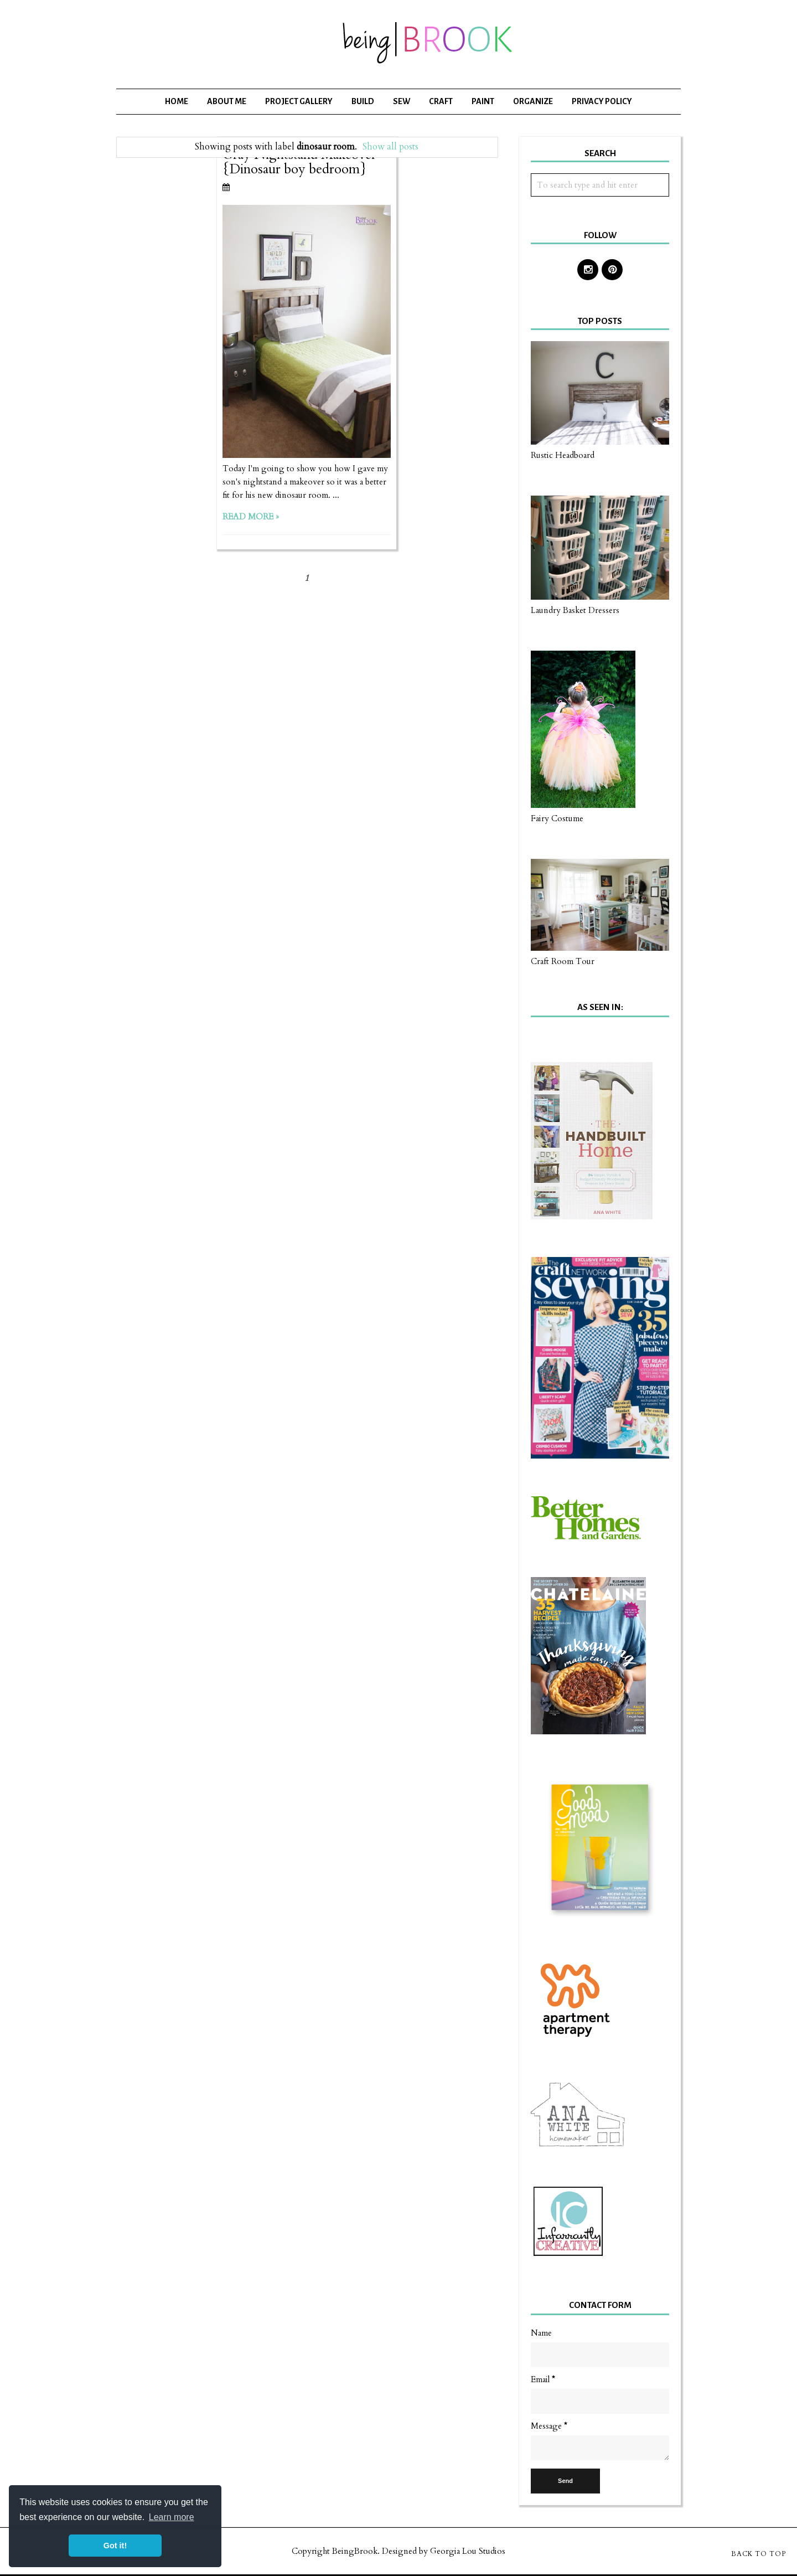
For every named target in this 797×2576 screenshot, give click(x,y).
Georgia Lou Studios (467, 2551)
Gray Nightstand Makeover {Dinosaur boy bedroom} (299, 162)
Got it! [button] (115, 2545)
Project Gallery (299, 101)
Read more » (250, 516)
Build (362, 101)
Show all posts (390, 147)
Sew (401, 101)
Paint (483, 101)
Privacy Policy (602, 101)
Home (176, 101)
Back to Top (758, 2553)
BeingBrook (354, 2551)
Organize (533, 101)
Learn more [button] (171, 2517)
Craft (441, 101)
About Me (226, 101)
